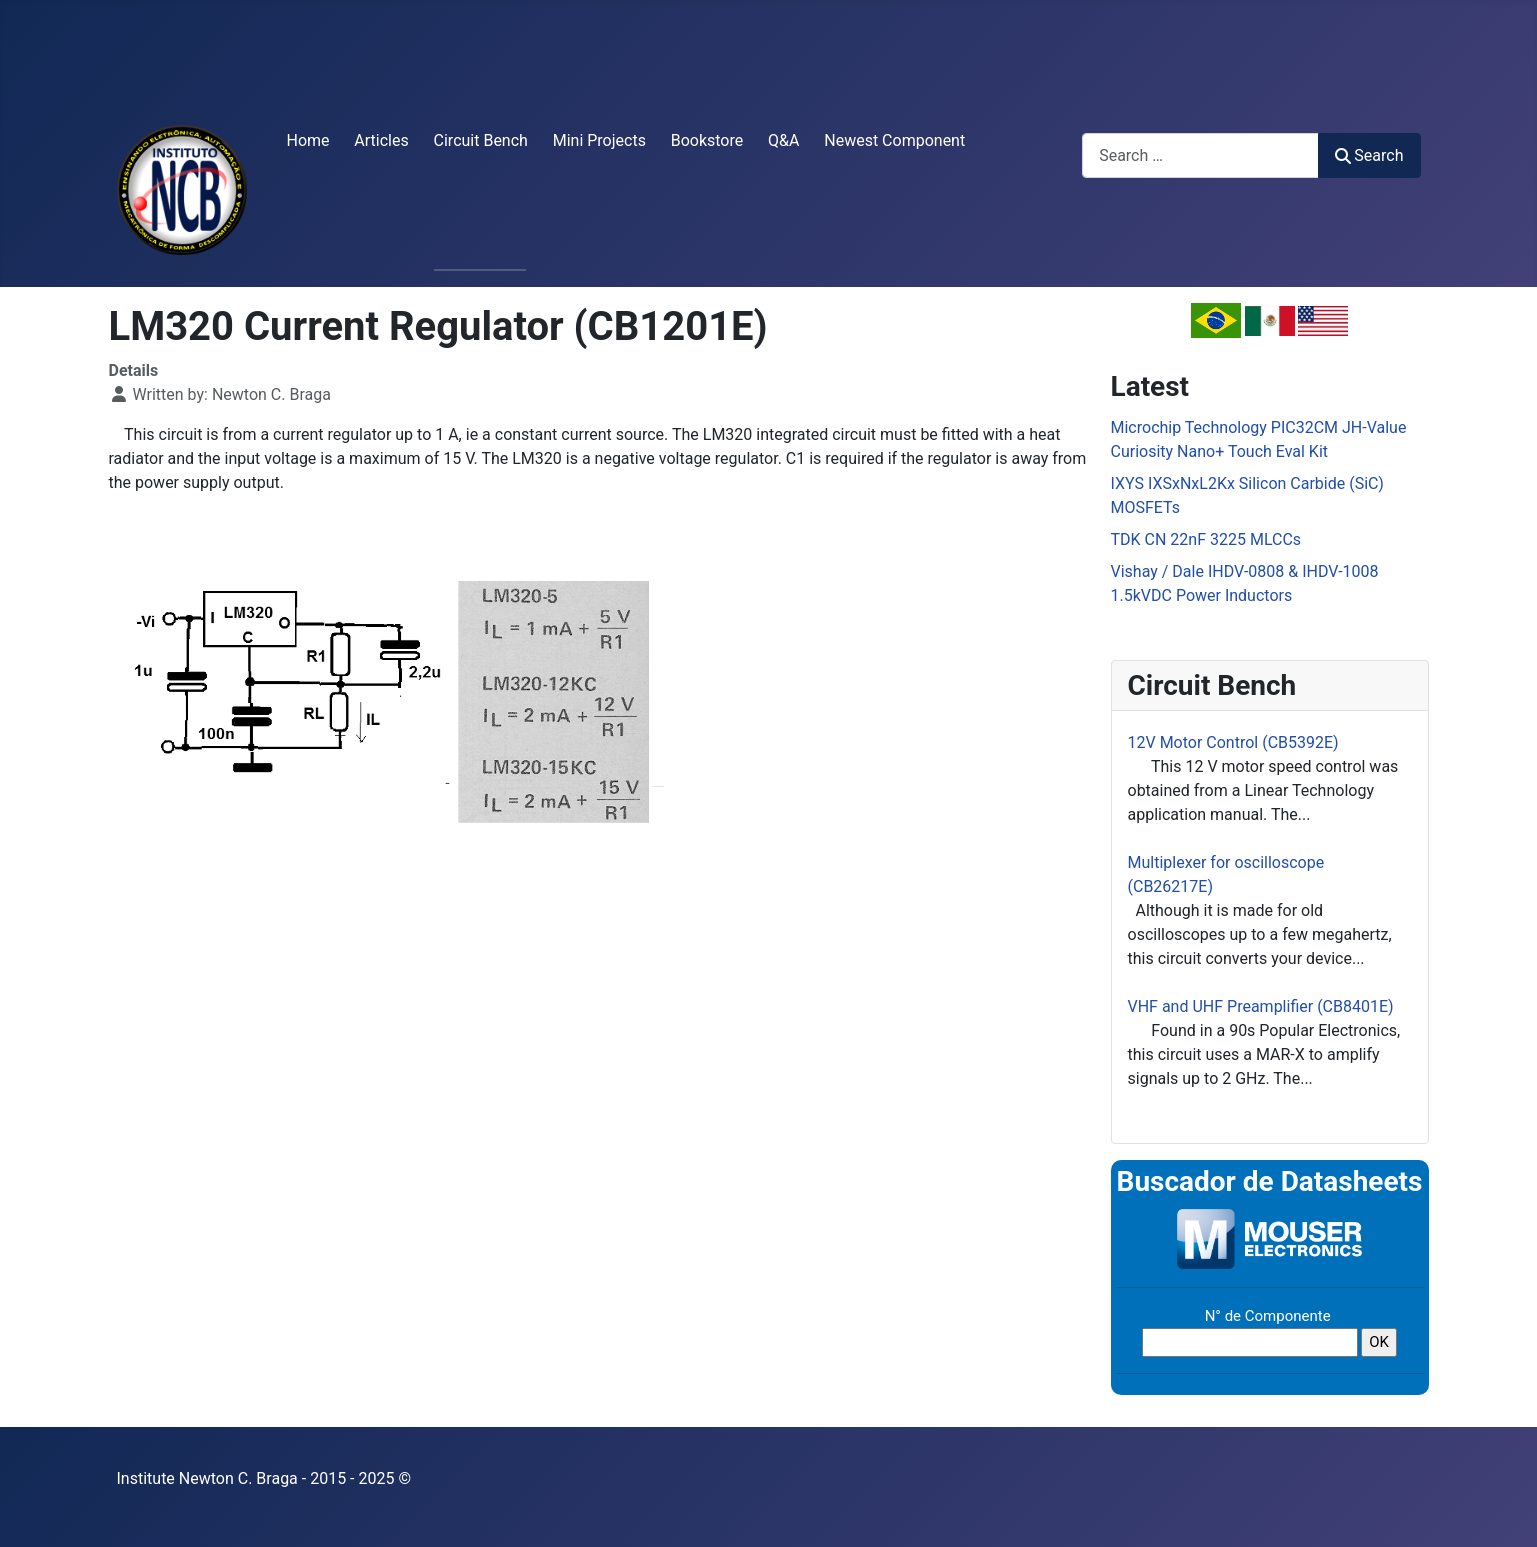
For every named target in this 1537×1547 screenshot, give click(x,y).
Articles (381, 140)
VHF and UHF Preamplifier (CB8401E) (1261, 1006)
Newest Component (894, 140)
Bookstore (707, 140)
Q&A (783, 140)
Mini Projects (599, 140)
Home (308, 140)
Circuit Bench (481, 140)
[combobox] (1200, 155)
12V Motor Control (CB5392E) (1233, 742)
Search (1369, 155)
